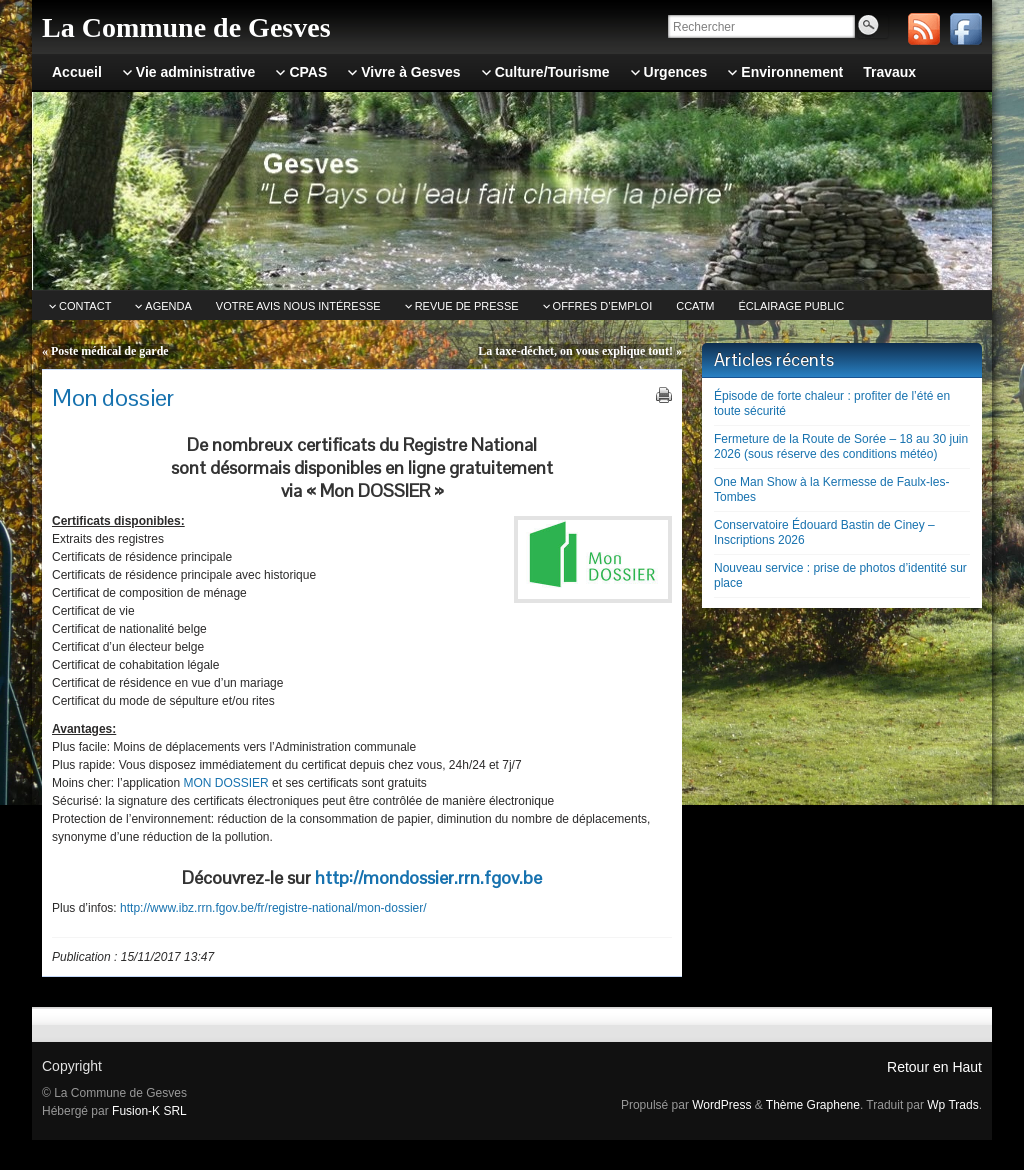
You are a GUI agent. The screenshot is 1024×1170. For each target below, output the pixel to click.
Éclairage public (792, 306)
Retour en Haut (934, 1067)
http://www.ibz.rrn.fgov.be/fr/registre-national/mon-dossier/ (273, 908)
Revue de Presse (467, 306)
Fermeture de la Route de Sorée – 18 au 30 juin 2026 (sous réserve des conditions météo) (841, 446)
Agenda (168, 306)
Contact (85, 306)
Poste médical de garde (110, 351)
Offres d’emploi (603, 306)
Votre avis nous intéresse (298, 306)
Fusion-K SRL (149, 1111)
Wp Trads (952, 1105)
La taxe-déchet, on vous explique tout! (575, 351)
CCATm (695, 306)
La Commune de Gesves (186, 27)
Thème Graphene (813, 1105)
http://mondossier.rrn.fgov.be (428, 877)
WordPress (721, 1105)
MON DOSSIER (225, 783)
